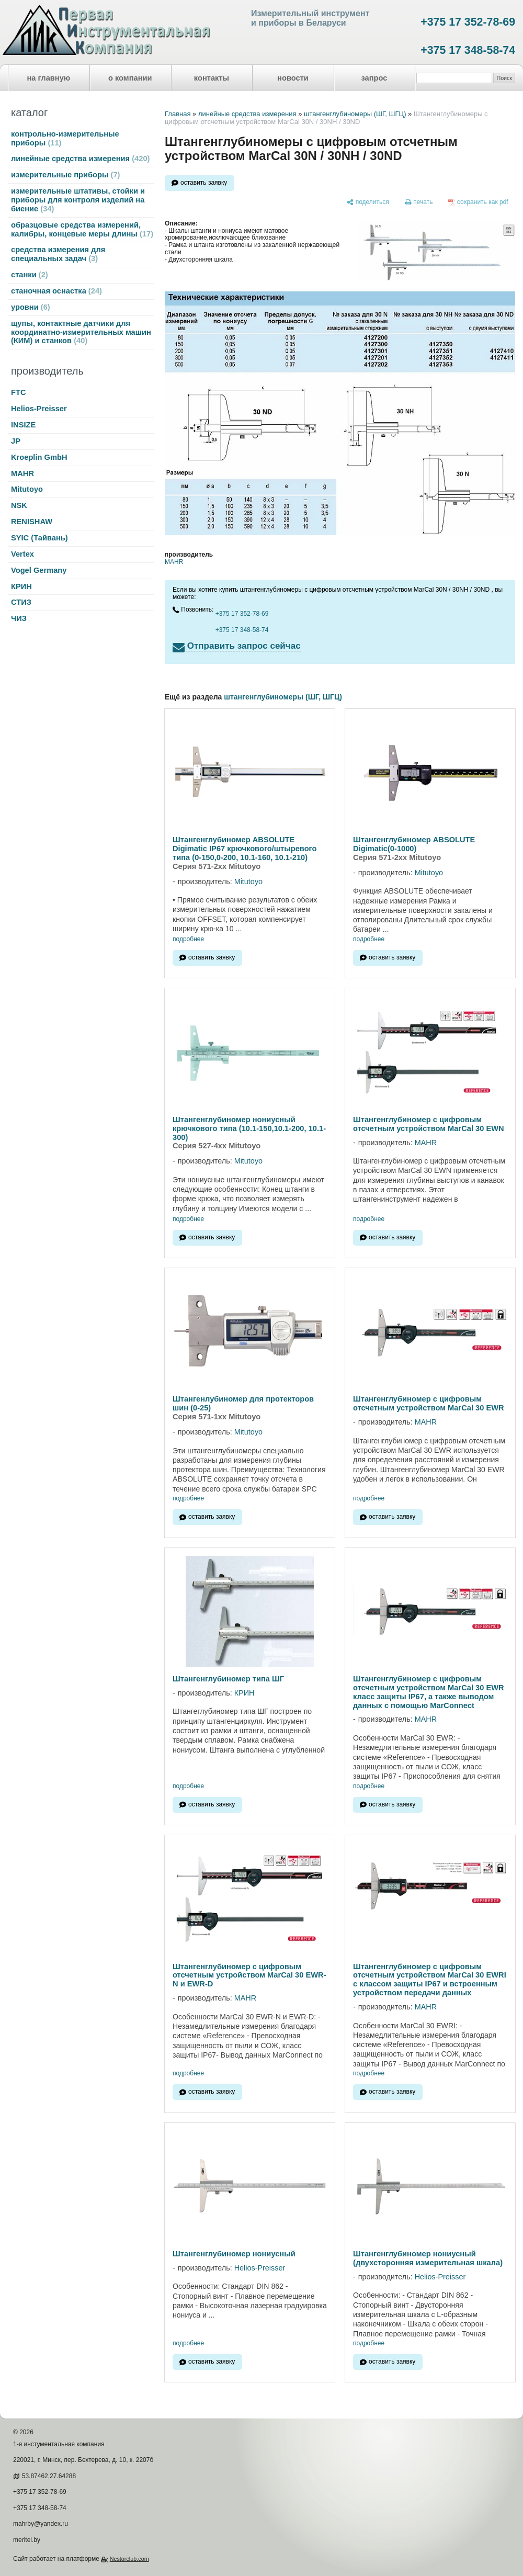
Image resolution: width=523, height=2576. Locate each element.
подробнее (188, 939)
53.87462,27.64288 (49, 2476)
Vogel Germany (38, 570)
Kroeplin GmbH (39, 457)
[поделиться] (368, 202)
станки (29, 274)
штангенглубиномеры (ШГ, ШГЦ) (355, 114)
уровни (30, 307)
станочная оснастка (56, 291)
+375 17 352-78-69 (467, 22)
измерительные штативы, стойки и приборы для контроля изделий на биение (78, 200)
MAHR (22, 473)
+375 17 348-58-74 (467, 50)
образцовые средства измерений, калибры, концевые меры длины (82, 229)
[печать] (419, 202)
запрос (374, 78)
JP (15, 441)
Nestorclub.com (129, 2559)
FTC (18, 392)
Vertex (22, 554)
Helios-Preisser (39, 408)
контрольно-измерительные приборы (65, 138)
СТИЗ (21, 602)
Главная (177, 114)
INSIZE (23, 425)
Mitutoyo (27, 489)
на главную (49, 78)
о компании (130, 78)
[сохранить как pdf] (478, 202)
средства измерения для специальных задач (58, 254)
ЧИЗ (19, 618)
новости (293, 78)
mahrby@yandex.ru (40, 2523)
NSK (19, 505)
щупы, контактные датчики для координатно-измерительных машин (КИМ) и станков (81, 332)
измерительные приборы (65, 175)
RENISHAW (31, 521)
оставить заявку (203, 182)
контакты (211, 78)
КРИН (21, 586)
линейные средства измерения (80, 158)
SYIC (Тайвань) (39, 538)
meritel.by (26, 2540)
